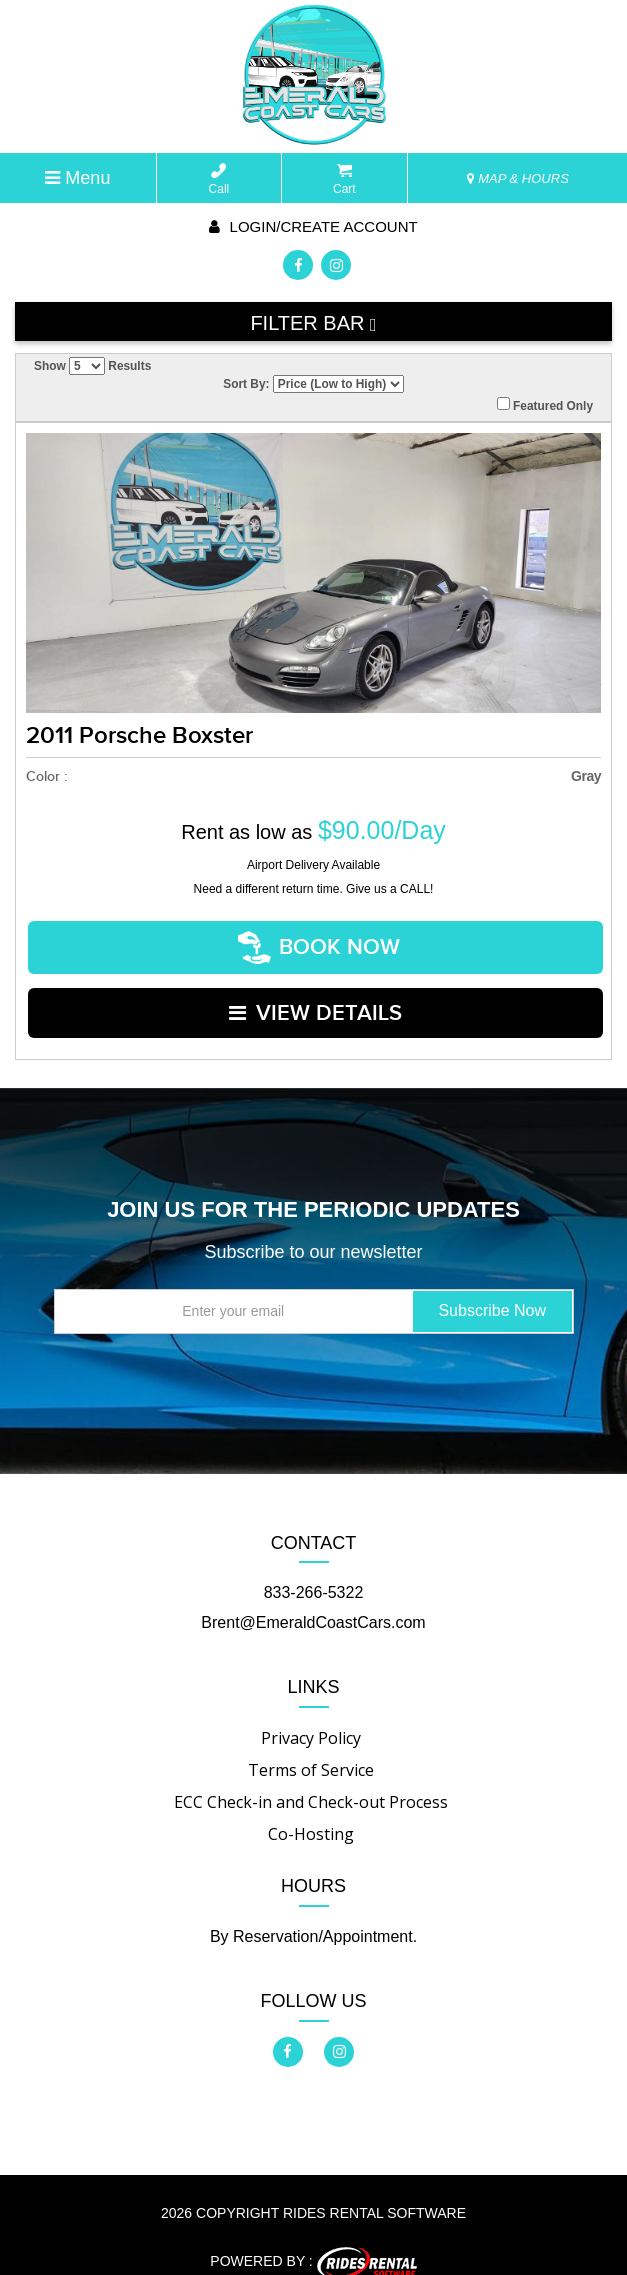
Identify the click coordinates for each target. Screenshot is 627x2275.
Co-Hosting (311, 1812)
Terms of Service (311, 1748)
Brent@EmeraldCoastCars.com (313, 1600)
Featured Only (545, 405)
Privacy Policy (311, 1716)
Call (219, 179)
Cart (344, 179)
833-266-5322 (314, 1570)
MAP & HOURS (518, 178)
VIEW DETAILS (315, 996)
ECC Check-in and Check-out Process (311, 1780)
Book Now (320, 942)
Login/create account (313, 226)
